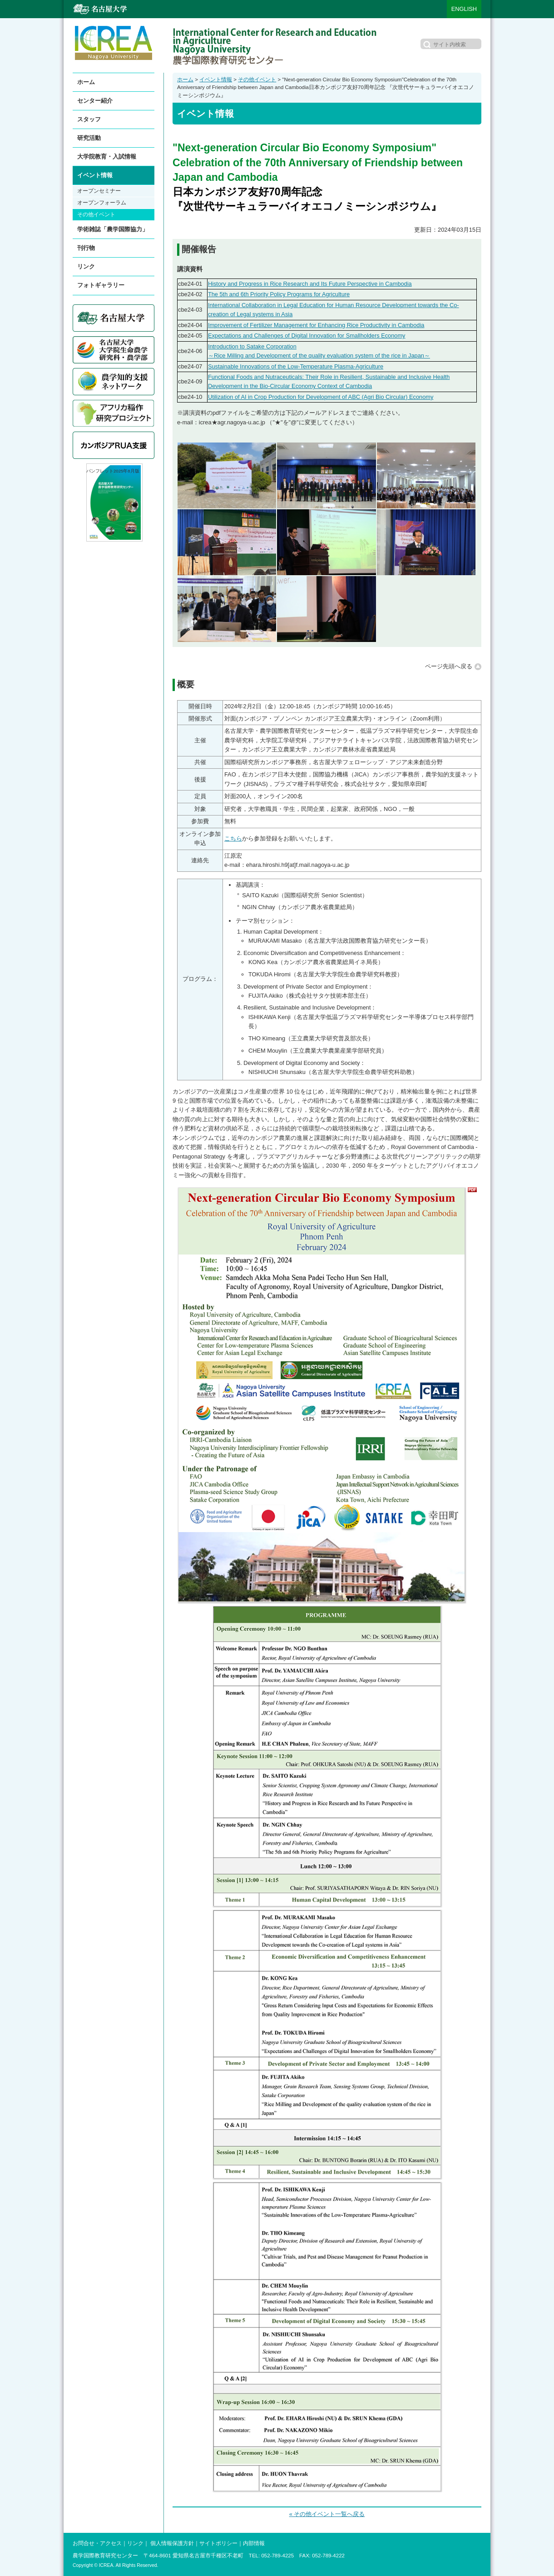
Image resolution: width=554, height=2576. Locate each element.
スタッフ (89, 119)
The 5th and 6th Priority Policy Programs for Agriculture (279, 294)
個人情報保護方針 (172, 2543)
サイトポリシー (218, 2543)
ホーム (185, 79)
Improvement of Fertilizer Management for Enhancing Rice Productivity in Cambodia (316, 325)
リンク (86, 266)
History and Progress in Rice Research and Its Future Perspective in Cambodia (310, 283)
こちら (233, 838)
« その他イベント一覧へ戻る (327, 2514)
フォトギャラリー (100, 285)
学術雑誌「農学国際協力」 (112, 229)
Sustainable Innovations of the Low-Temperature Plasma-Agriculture (295, 366)
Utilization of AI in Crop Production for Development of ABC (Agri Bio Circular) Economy (320, 396)
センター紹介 (95, 100)
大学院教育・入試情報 (106, 156)
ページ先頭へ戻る (448, 666)
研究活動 (89, 137)
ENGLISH (464, 8)
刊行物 (86, 247)
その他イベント (257, 79)
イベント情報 (215, 79)
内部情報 (254, 2543)
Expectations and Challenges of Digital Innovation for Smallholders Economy (307, 335)
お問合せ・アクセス (97, 2543)
